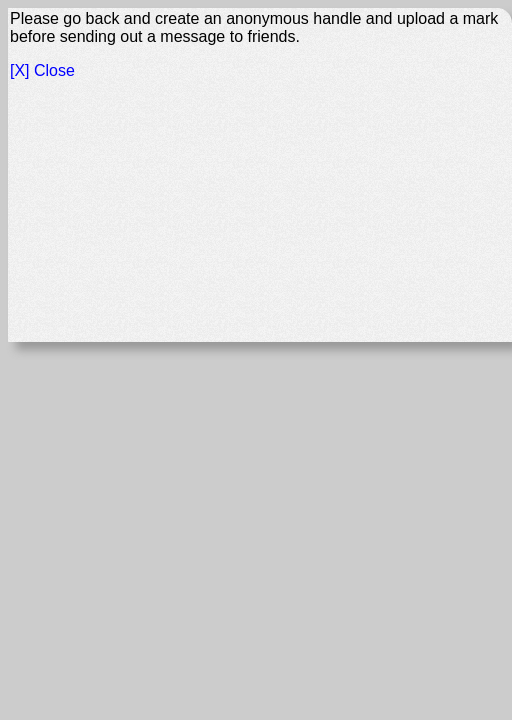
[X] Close (42, 70)
